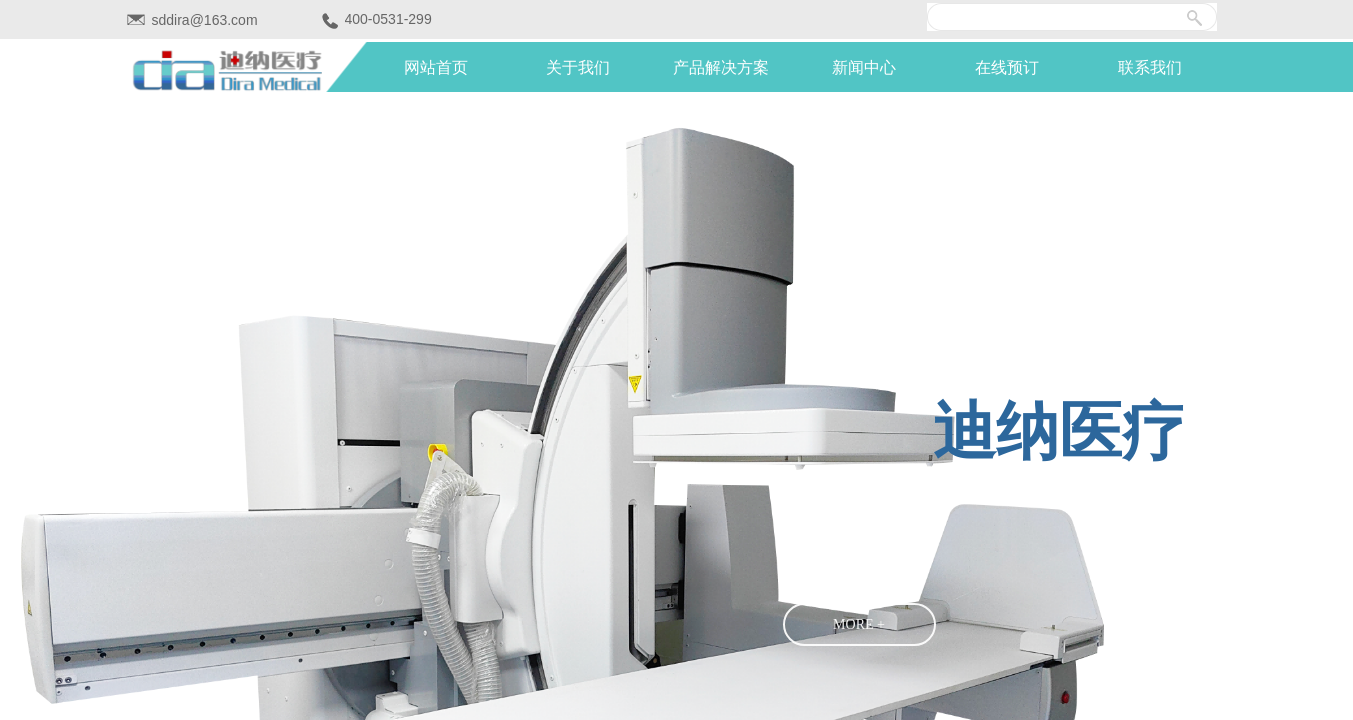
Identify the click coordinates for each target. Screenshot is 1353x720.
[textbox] (1064, 17)
